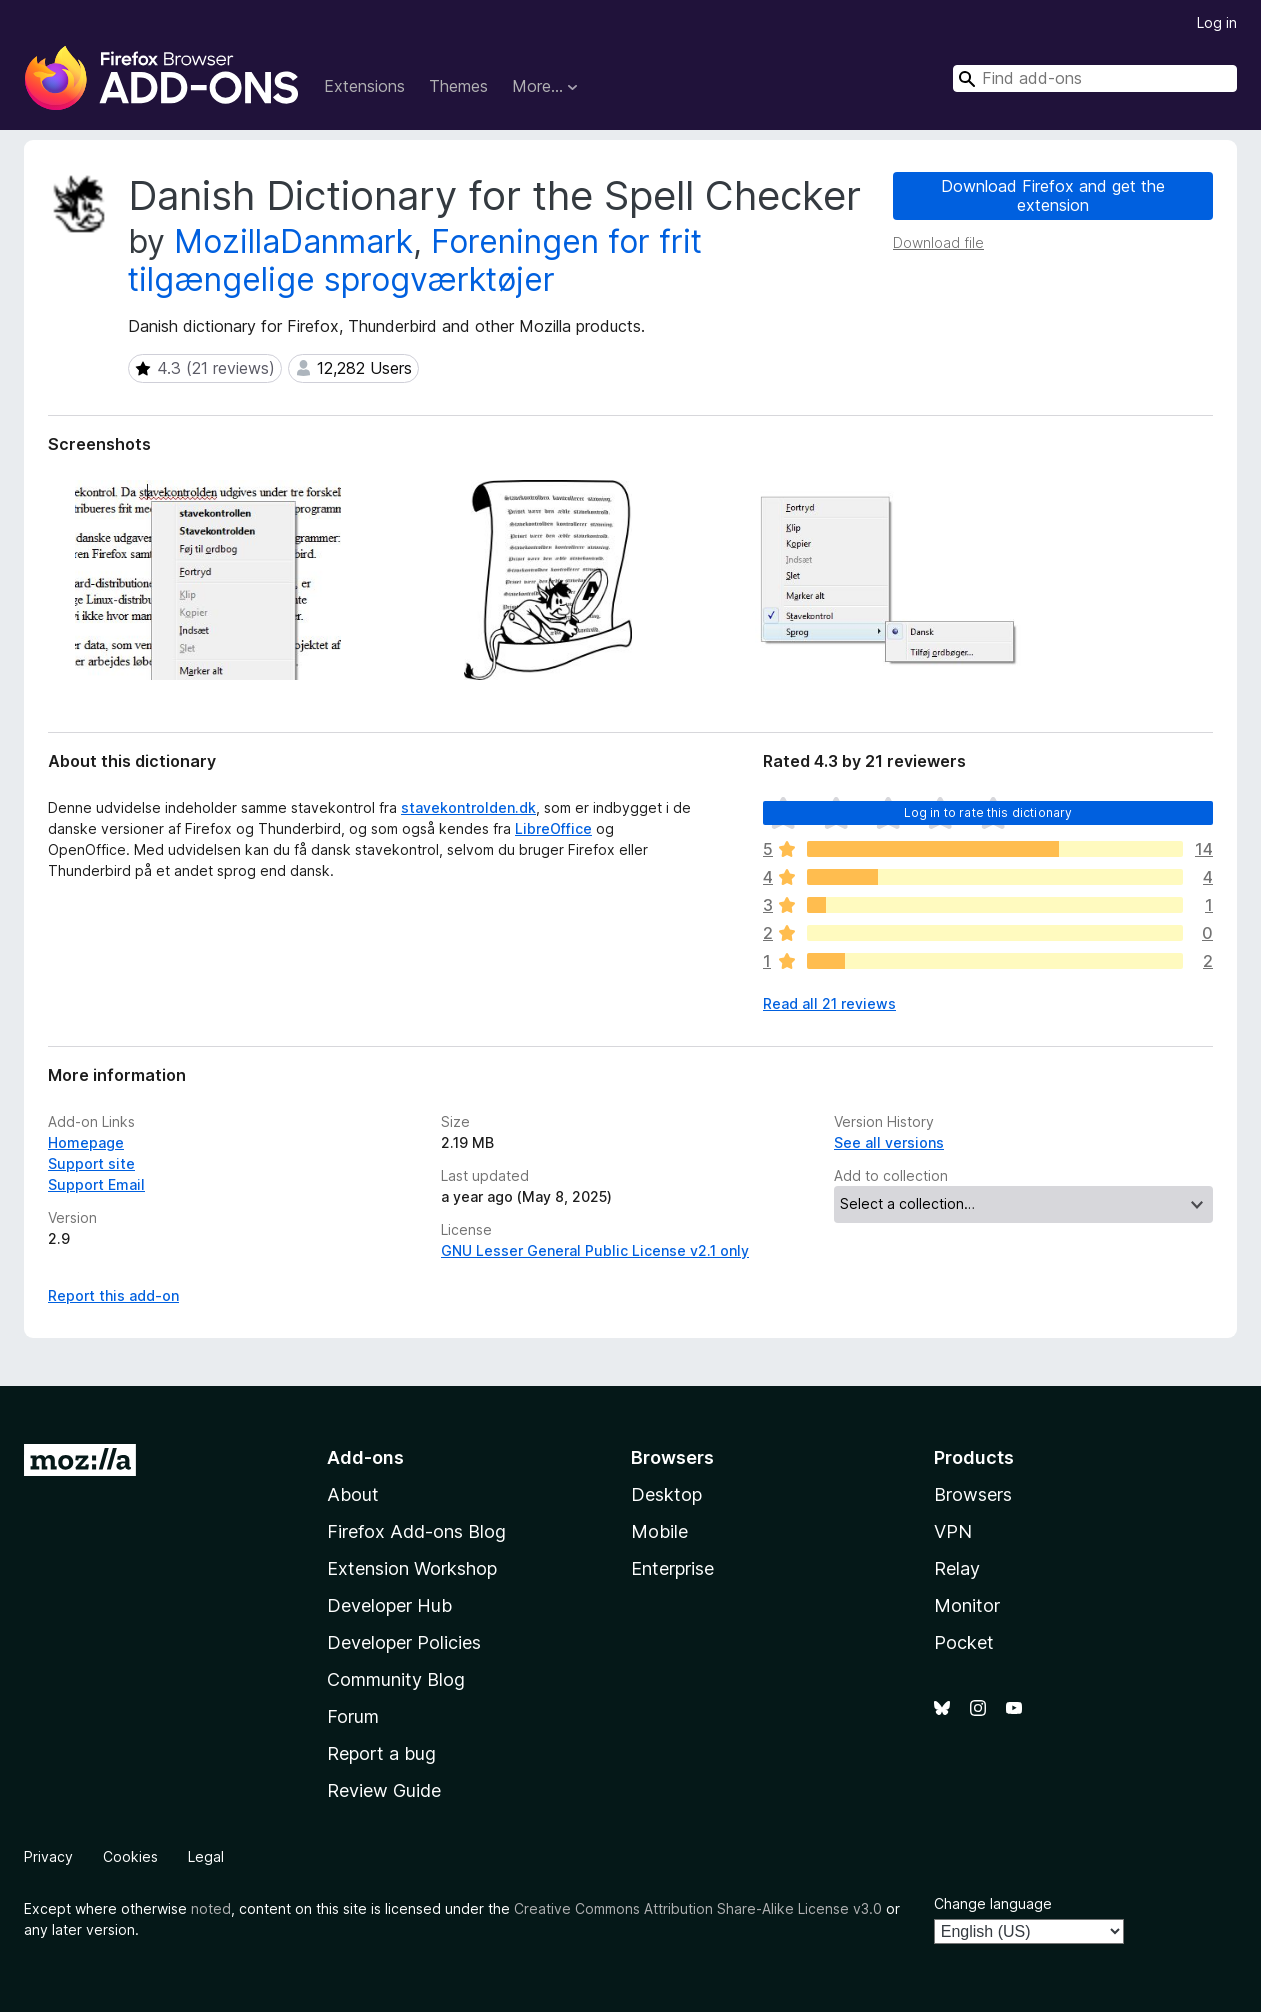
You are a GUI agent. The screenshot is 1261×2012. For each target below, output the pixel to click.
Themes (458, 86)
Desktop (666, 1494)
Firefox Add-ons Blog (416, 1531)
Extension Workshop (412, 1568)
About (353, 1494)
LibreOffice (553, 828)
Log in (1217, 22)
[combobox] (1095, 78)
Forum (353, 1716)
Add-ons (365, 1457)
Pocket (964, 1642)
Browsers (973, 1494)
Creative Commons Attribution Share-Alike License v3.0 (698, 1908)
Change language (993, 1903)
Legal (206, 1856)
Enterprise (672, 1568)
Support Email (96, 1184)
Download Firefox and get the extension (1053, 195)
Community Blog (396, 1679)
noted (211, 1908)
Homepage (86, 1142)
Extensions (364, 86)
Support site (91, 1163)
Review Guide (384, 1790)
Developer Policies (404, 1642)
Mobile (659, 1531)
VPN (953, 1531)
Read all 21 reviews (829, 1003)
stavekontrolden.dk (468, 807)
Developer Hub (389, 1605)
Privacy (48, 1856)
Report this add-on (113, 1295)
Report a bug (381, 1753)
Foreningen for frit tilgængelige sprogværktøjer (415, 260)
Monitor (967, 1605)
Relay (957, 1568)
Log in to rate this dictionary (988, 812)
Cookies (130, 1856)
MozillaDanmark (293, 241)
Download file (938, 242)
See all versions (889, 1142)
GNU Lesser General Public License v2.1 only (595, 1250)
